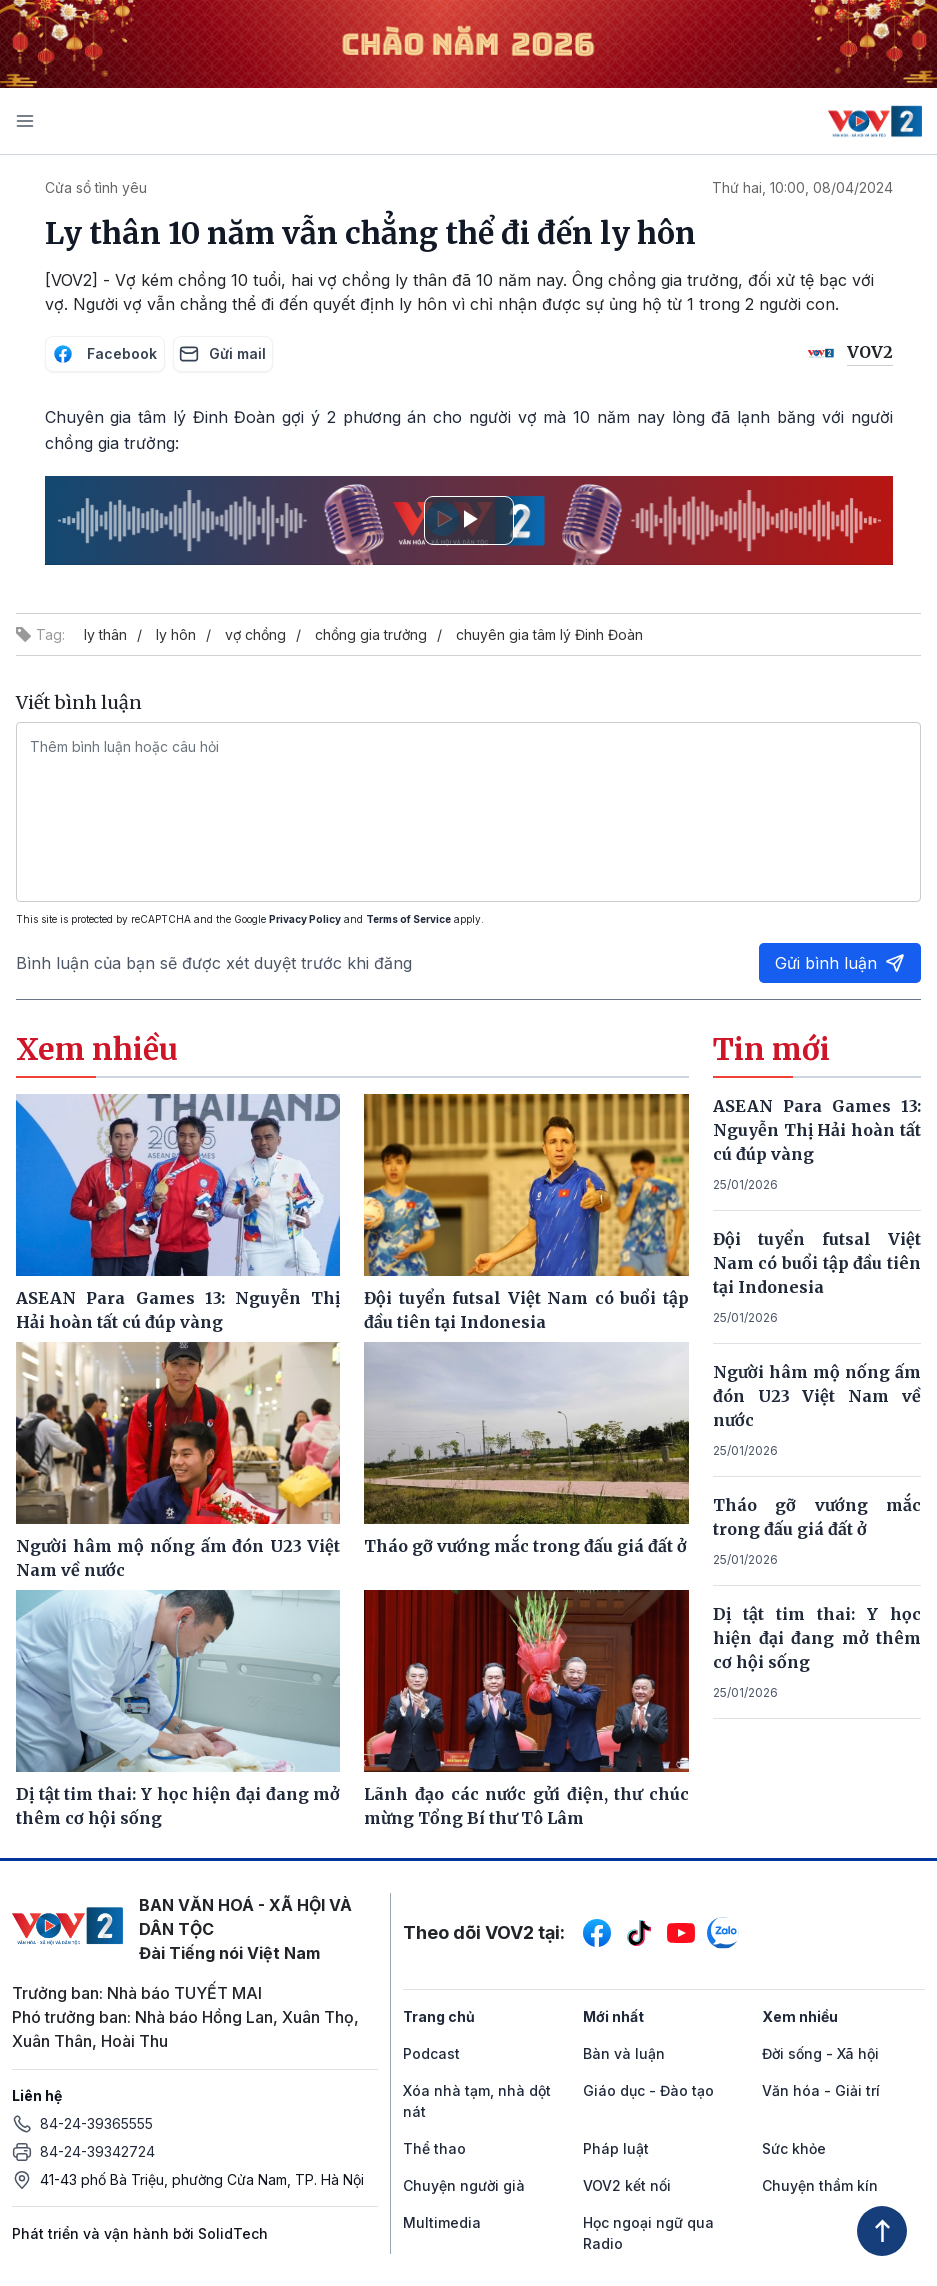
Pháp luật (616, 2148)
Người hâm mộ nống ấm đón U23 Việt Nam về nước (817, 1396)
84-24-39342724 (97, 2151)
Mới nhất (613, 2016)
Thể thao (434, 2148)
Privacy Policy (305, 919)
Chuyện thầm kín (820, 2185)
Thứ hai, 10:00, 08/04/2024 (802, 187)
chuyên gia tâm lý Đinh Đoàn (549, 634)
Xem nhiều (800, 2016)
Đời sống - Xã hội (820, 2053)
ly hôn (176, 634)
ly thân (105, 634)
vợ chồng (255, 634)
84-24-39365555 (96, 2123)
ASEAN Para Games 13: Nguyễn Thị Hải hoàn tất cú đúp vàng (817, 1130)
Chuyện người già (464, 2185)
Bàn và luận (624, 2053)
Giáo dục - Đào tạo (648, 2090)
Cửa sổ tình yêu (96, 187)
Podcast (431, 2053)
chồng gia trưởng (371, 634)
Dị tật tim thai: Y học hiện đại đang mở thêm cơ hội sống (817, 1638)
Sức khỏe (794, 2148)
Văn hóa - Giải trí (821, 2090)
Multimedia (442, 2222)
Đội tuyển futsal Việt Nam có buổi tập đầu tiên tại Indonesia (817, 1263)
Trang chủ (439, 2016)
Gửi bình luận (840, 963)
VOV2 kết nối (627, 2185)
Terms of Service (408, 919)
